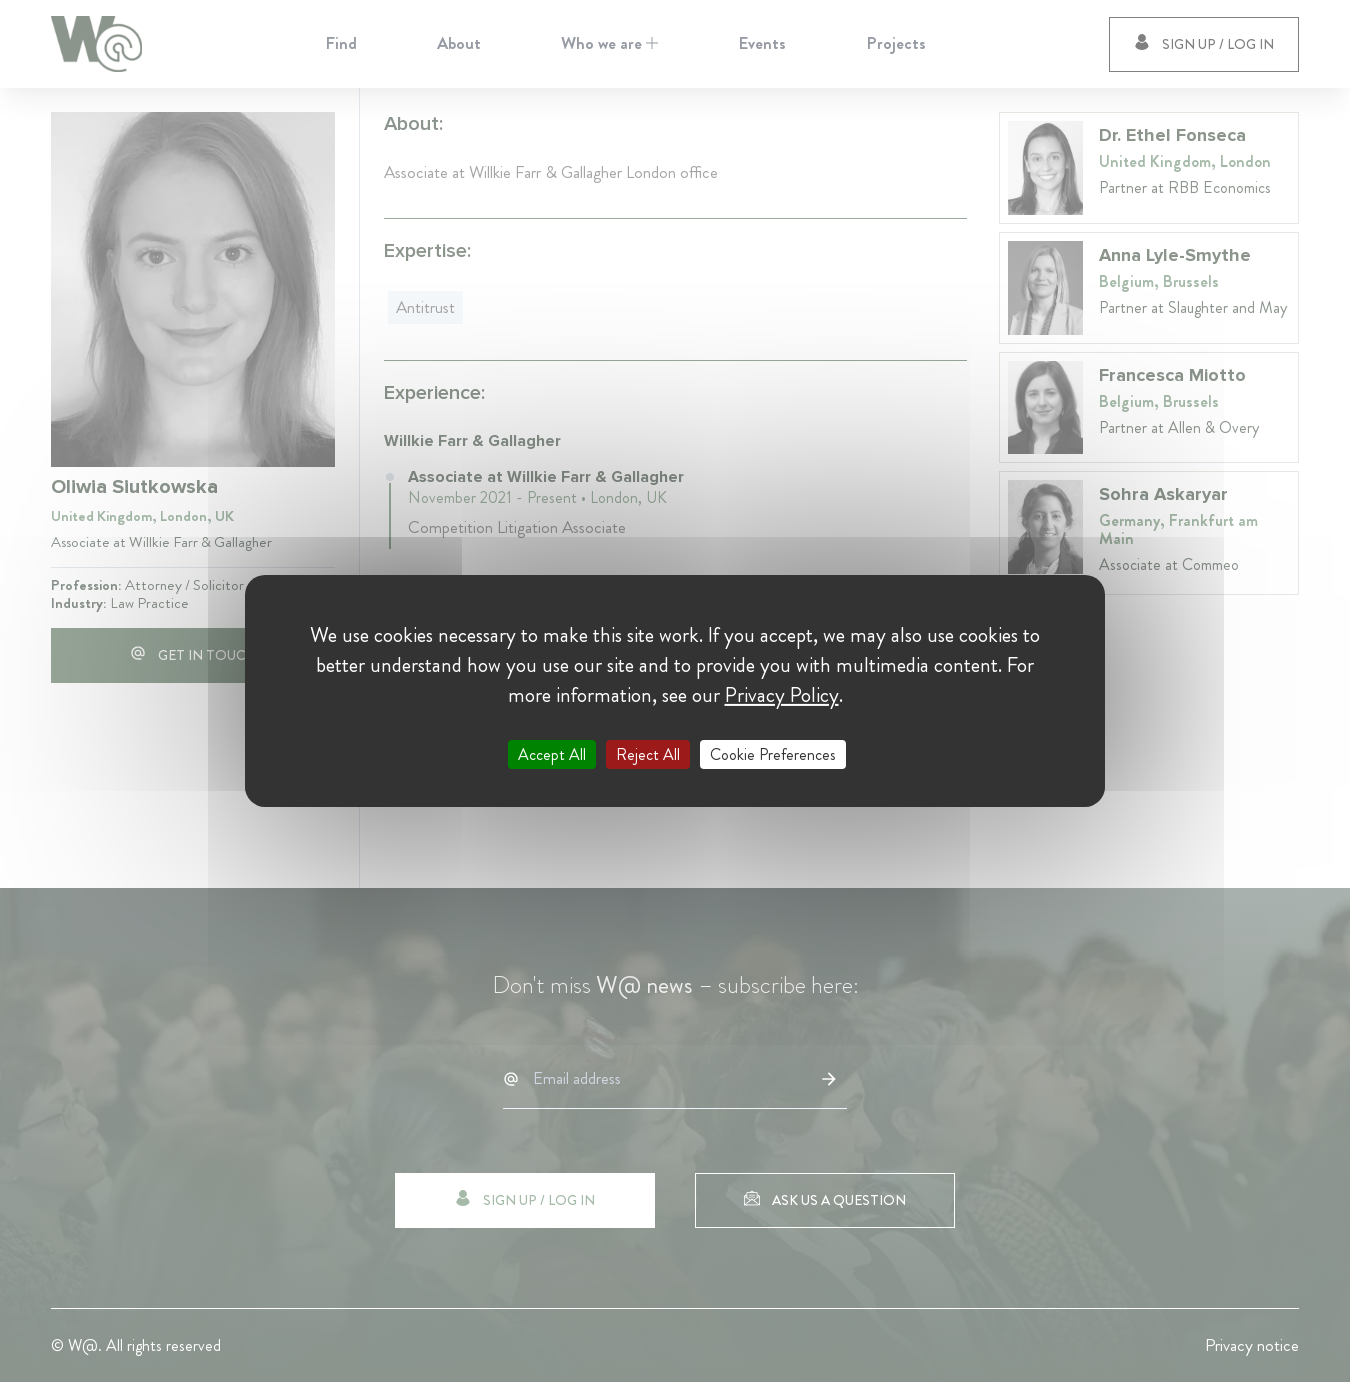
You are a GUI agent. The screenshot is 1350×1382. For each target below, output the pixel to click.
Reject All (648, 754)
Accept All (552, 754)
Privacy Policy (782, 695)
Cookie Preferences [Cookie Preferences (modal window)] (773, 754)
